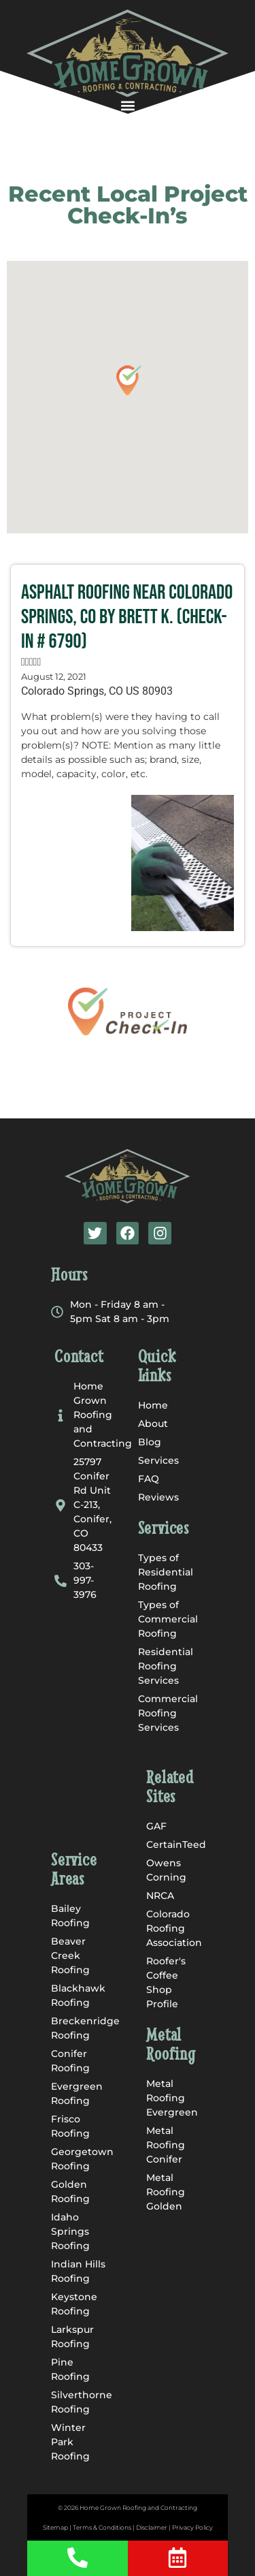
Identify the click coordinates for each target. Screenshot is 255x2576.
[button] (127, 105)
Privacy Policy (192, 2527)
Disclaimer (151, 2527)
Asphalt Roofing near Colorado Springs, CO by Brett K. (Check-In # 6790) (127, 617)
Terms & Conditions (102, 2527)
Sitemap (55, 2527)
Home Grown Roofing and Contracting (138, 2507)
